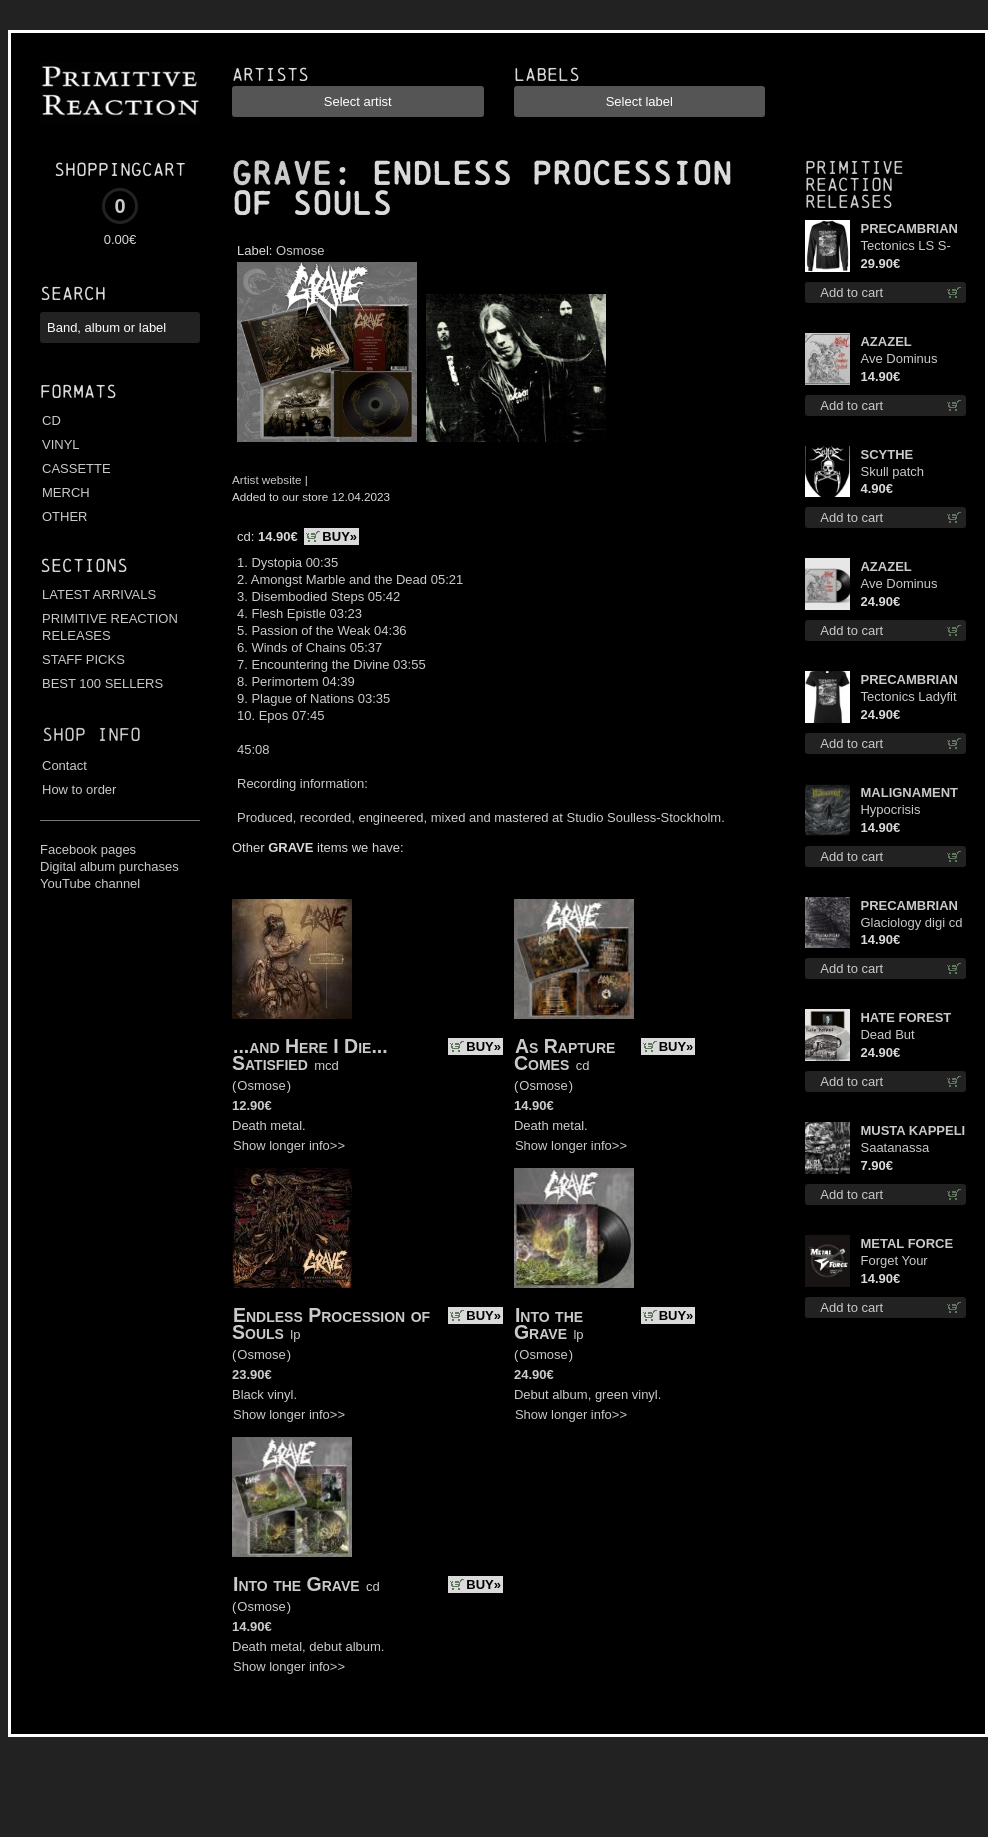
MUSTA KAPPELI (912, 1130)
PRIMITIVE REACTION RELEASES (110, 627)
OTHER (65, 516)
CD (51, 420)
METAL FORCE (906, 1243)
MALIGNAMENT (909, 792)
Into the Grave (548, 1323)
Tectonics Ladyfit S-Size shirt (908, 697)
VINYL (61, 444)
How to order (79, 789)
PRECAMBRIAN (909, 228)
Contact (64, 765)
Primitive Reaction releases (854, 184)
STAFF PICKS (83, 659)
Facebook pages (88, 849)
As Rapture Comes (564, 1054)
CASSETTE (76, 468)
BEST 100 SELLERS (102, 683)
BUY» (339, 536)
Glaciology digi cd (911, 922)
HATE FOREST (905, 1017)
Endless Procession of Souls (331, 1323)
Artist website (267, 479)
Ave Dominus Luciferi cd (898, 359)
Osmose (300, 250)
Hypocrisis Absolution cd (899, 810)
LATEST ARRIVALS (99, 594)
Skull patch (892, 471)
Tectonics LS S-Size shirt (905, 246)
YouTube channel (90, 883)
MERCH (66, 492)
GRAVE (282, 174)
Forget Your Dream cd (893, 1261)
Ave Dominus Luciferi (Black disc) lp (901, 584)
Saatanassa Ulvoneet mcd (899, 1148)
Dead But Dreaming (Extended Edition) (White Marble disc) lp (902, 1035)
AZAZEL (885, 341)
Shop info (91, 734)
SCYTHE (886, 454)
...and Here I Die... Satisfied (310, 1054)
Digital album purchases (109, 866)
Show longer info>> (289, 1145)
